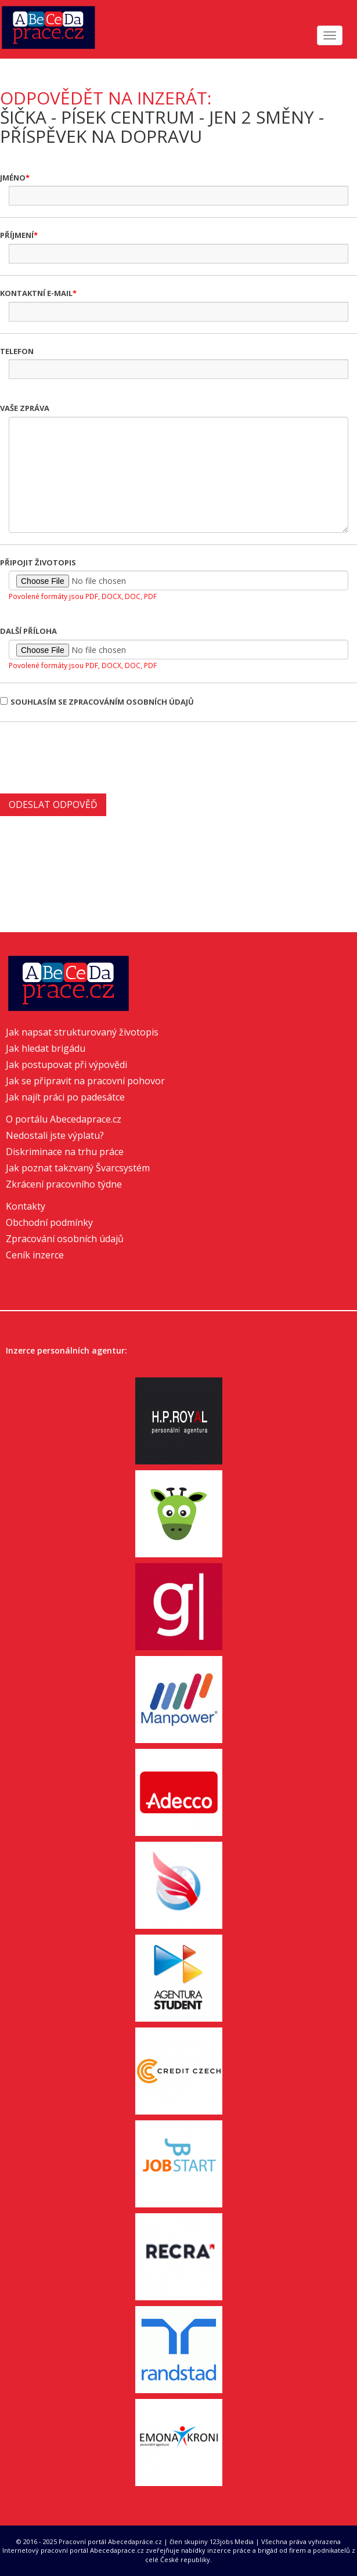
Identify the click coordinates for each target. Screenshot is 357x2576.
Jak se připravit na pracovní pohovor (85, 1080)
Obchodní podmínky (49, 1222)
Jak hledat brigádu (45, 1048)
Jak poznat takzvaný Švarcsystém (78, 1167)
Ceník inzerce (35, 1255)
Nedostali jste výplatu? (55, 1135)
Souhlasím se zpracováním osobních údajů (97, 702)
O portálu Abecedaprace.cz (63, 1119)
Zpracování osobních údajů (65, 1238)
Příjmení (17, 235)
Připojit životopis (38, 562)
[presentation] (88, 756)
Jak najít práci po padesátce (65, 1097)
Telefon (17, 351)
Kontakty (25, 1206)
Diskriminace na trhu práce (65, 1151)
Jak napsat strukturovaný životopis (82, 1032)
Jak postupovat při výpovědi (66, 1064)
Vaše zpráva (24, 408)
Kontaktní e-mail (36, 293)
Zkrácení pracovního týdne (64, 1184)
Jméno (13, 177)
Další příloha (28, 631)
